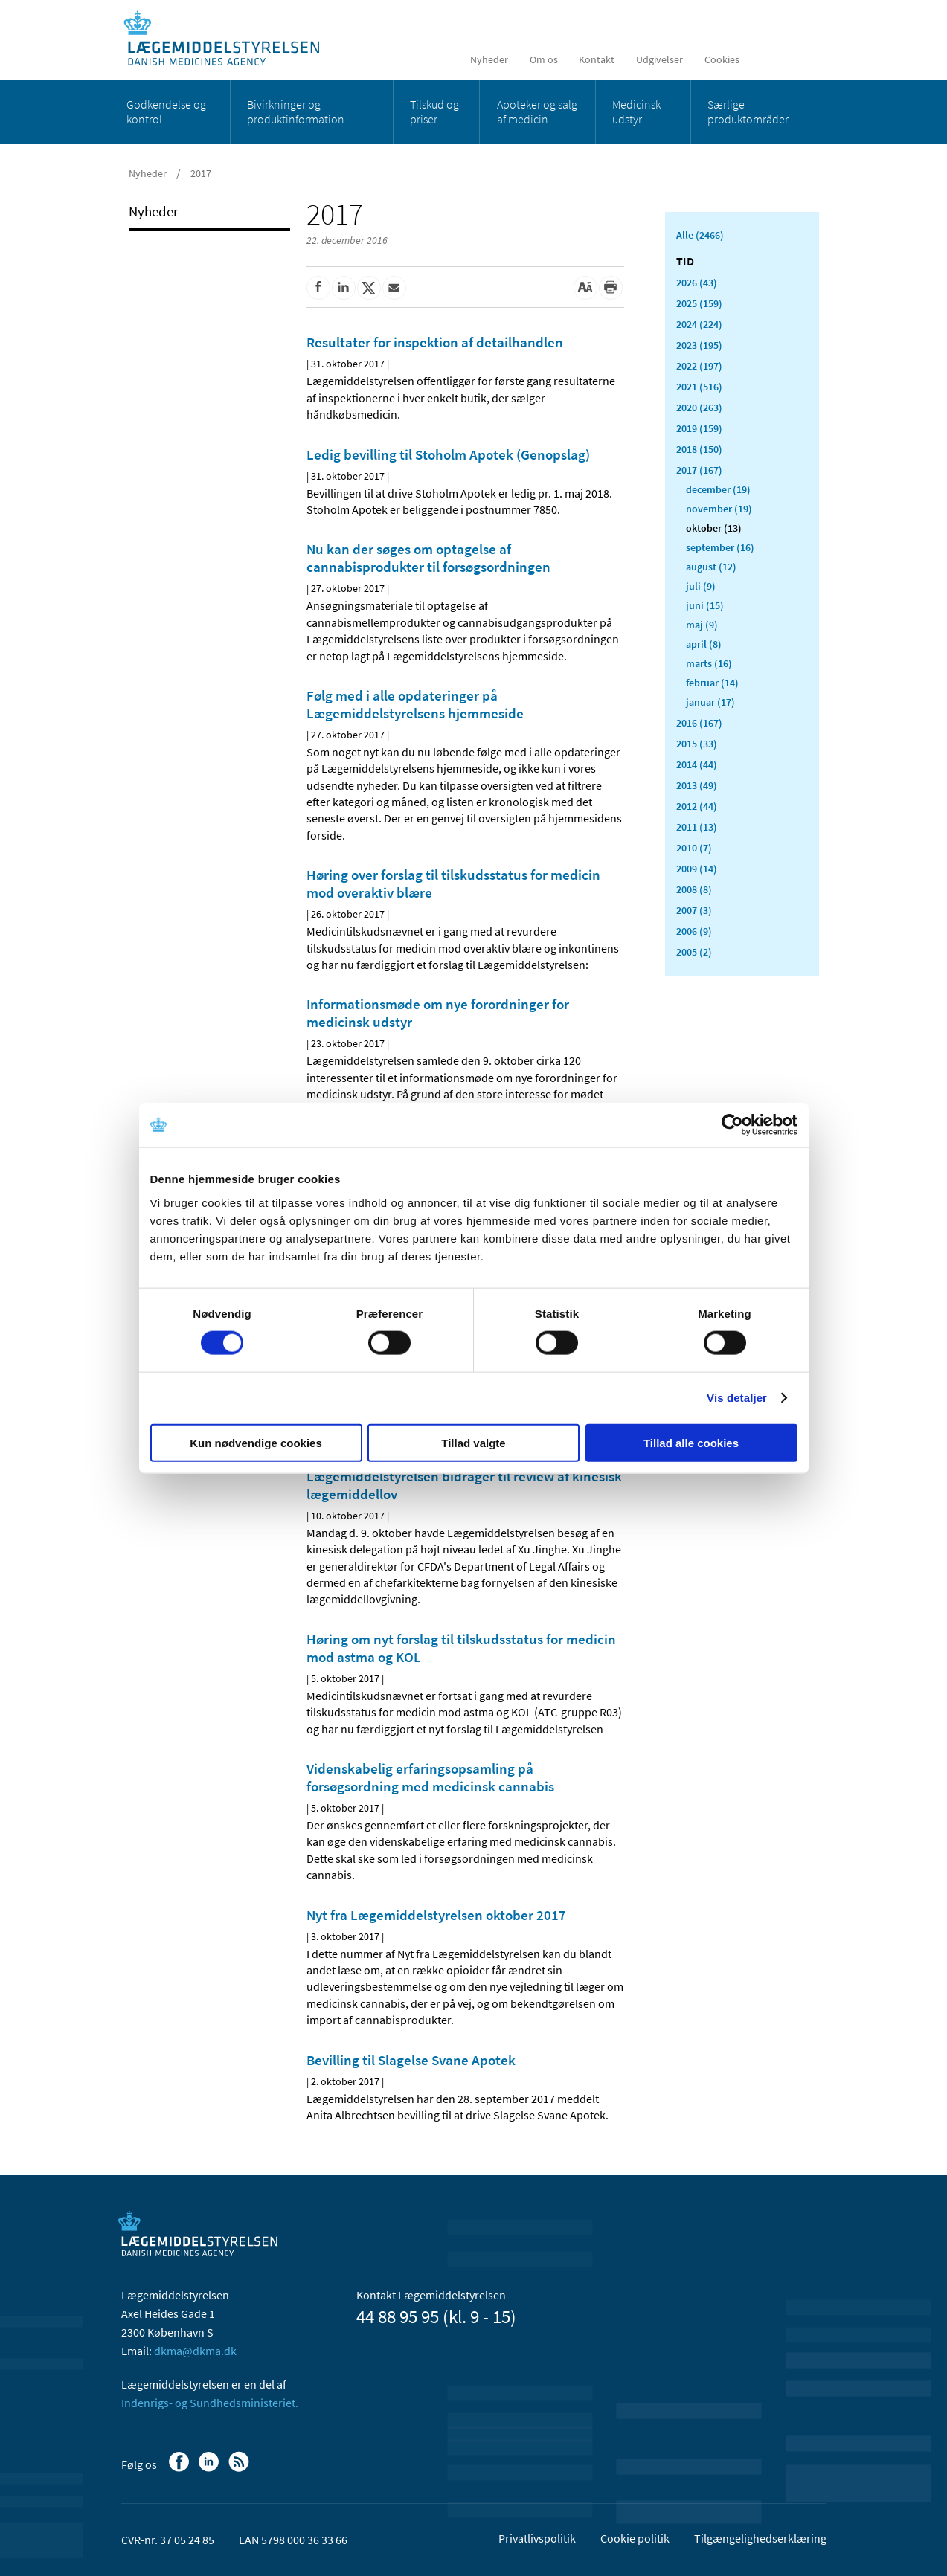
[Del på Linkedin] (344, 288)
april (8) (704, 644)
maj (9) (702, 624)
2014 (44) (696, 764)
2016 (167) (699, 723)
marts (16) (709, 663)
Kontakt (596, 59)
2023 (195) (699, 345)
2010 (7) (694, 847)
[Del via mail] (394, 288)
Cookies (721, 59)
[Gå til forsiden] (229, 39)
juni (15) (705, 605)
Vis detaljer (737, 1397)
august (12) (711, 566)
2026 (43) (696, 282)
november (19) (719, 508)
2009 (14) (696, 868)
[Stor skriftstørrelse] (585, 288)
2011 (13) (696, 827)
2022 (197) (699, 366)
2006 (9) (694, 931)
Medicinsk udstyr (636, 111)
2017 (200, 173)
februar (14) (712, 682)
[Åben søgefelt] (803, 59)
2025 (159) (699, 303)
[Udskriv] (611, 288)
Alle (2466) (700, 235)
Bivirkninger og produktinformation (295, 111)
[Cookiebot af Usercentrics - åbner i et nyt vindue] (732, 1125)
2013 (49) (696, 785)
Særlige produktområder (748, 111)
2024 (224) (699, 324)
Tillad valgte (473, 1442)
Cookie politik (635, 2538)
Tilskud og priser (434, 111)
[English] (767, 59)
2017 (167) (699, 470)
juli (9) (701, 586)
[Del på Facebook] (318, 288)
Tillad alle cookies (691, 1442)
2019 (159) (699, 428)
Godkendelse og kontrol (166, 111)
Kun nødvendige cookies (256, 1442)
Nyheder (489, 59)
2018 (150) (699, 449)
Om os (544, 59)
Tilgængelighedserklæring (760, 2538)
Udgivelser (659, 59)
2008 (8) (694, 889)
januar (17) (710, 702)
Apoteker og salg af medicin (537, 111)
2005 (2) (694, 952)
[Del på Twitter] (369, 288)
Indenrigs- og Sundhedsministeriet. (209, 2402)
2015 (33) (696, 743)
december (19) (718, 489)
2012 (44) (696, 806)
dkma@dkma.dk (195, 2350)
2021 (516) (699, 386)
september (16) (720, 547)
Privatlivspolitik (537, 2538)
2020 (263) (699, 407)
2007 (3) (694, 910)
